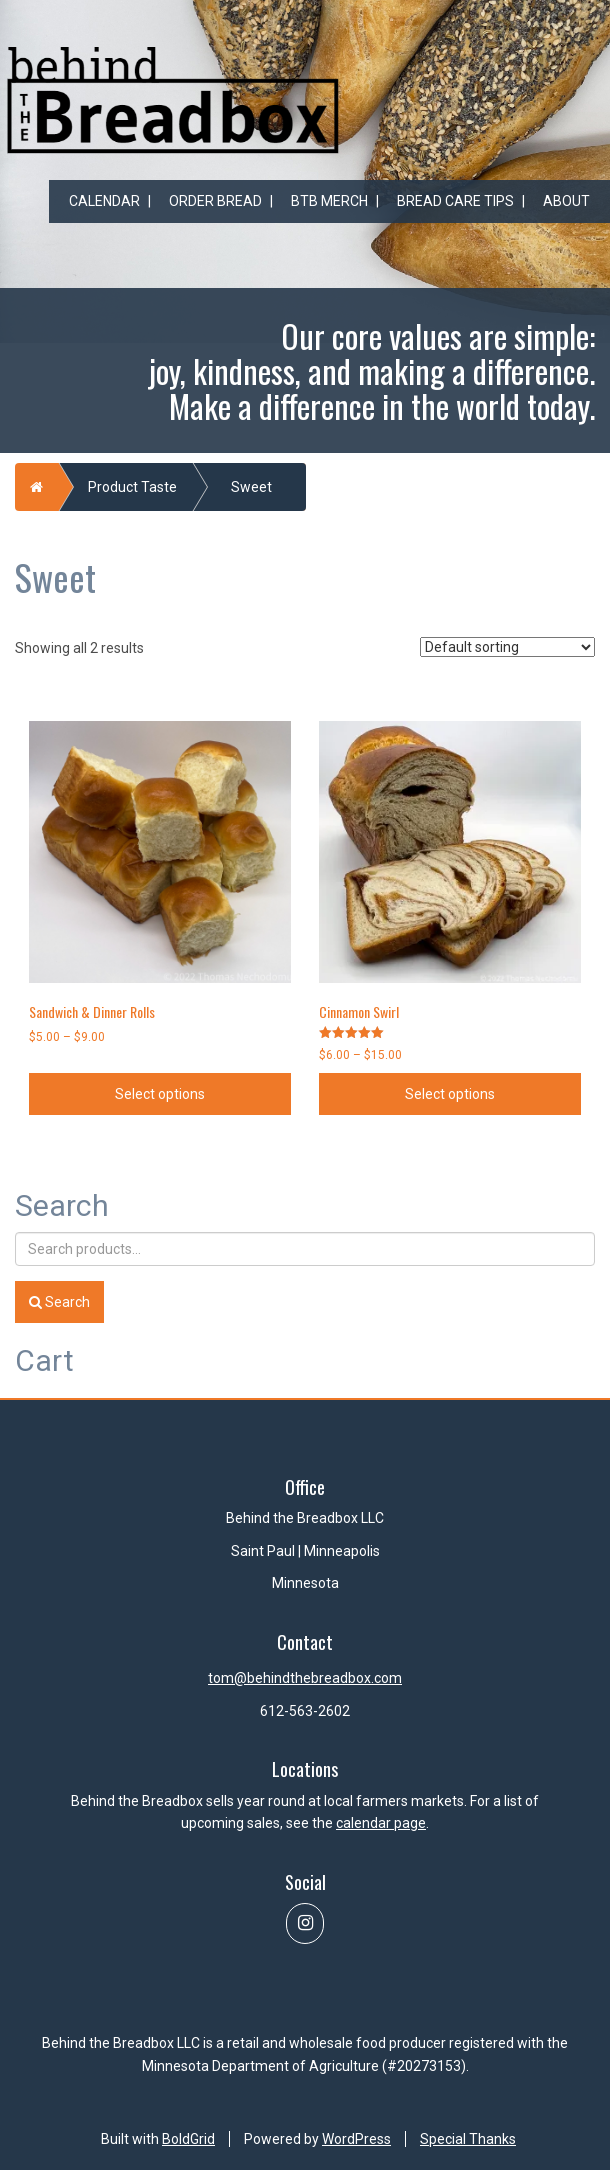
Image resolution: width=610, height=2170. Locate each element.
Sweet (251, 487)
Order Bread (215, 201)
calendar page (381, 1823)
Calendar (104, 201)
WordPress (356, 2139)
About (566, 201)
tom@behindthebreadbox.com (305, 1678)
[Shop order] (507, 647)
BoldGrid (188, 2139)
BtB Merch (329, 201)
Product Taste (132, 487)
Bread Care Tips (455, 201)
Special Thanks (468, 2139)
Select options (160, 1094)
